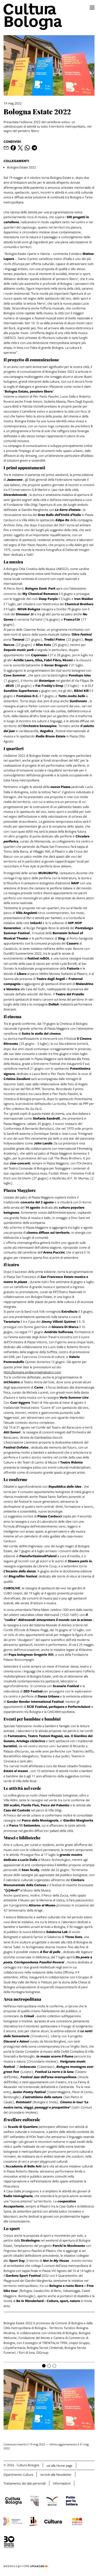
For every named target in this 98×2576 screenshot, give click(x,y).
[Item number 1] (44, 2366)
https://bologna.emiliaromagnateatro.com (32, 1372)
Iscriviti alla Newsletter (56, 2474)
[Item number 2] (49, 2366)
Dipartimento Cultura (18, 2474)
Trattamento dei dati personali (25, 2483)
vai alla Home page (59, 2465)
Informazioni (61, 2483)
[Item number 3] (54, 2366)
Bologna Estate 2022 (21, 167)
